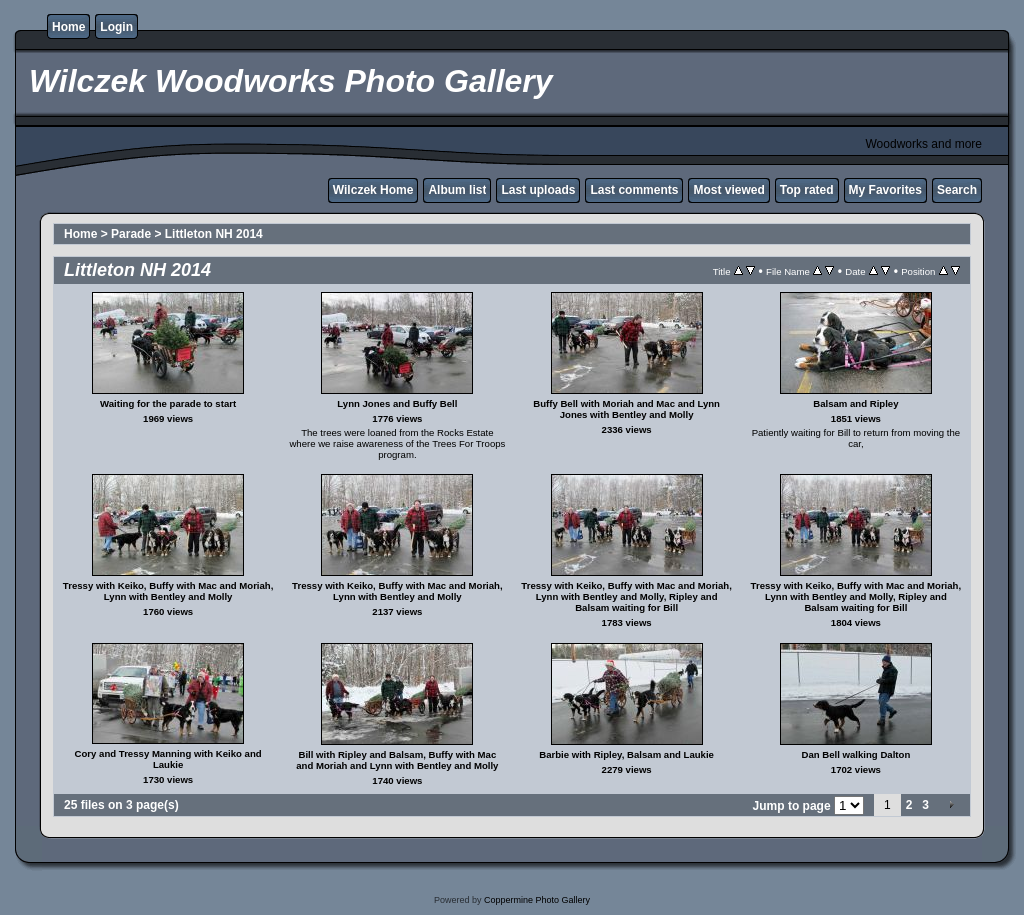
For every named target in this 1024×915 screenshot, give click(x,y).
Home (68, 27)
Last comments (634, 190)
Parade (131, 234)
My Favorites (885, 190)
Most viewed (728, 190)
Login (116, 27)
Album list (457, 190)
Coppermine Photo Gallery (537, 900)
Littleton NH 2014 (214, 234)
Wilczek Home (373, 190)
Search (957, 190)
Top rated (807, 190)
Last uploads (538, 190)
